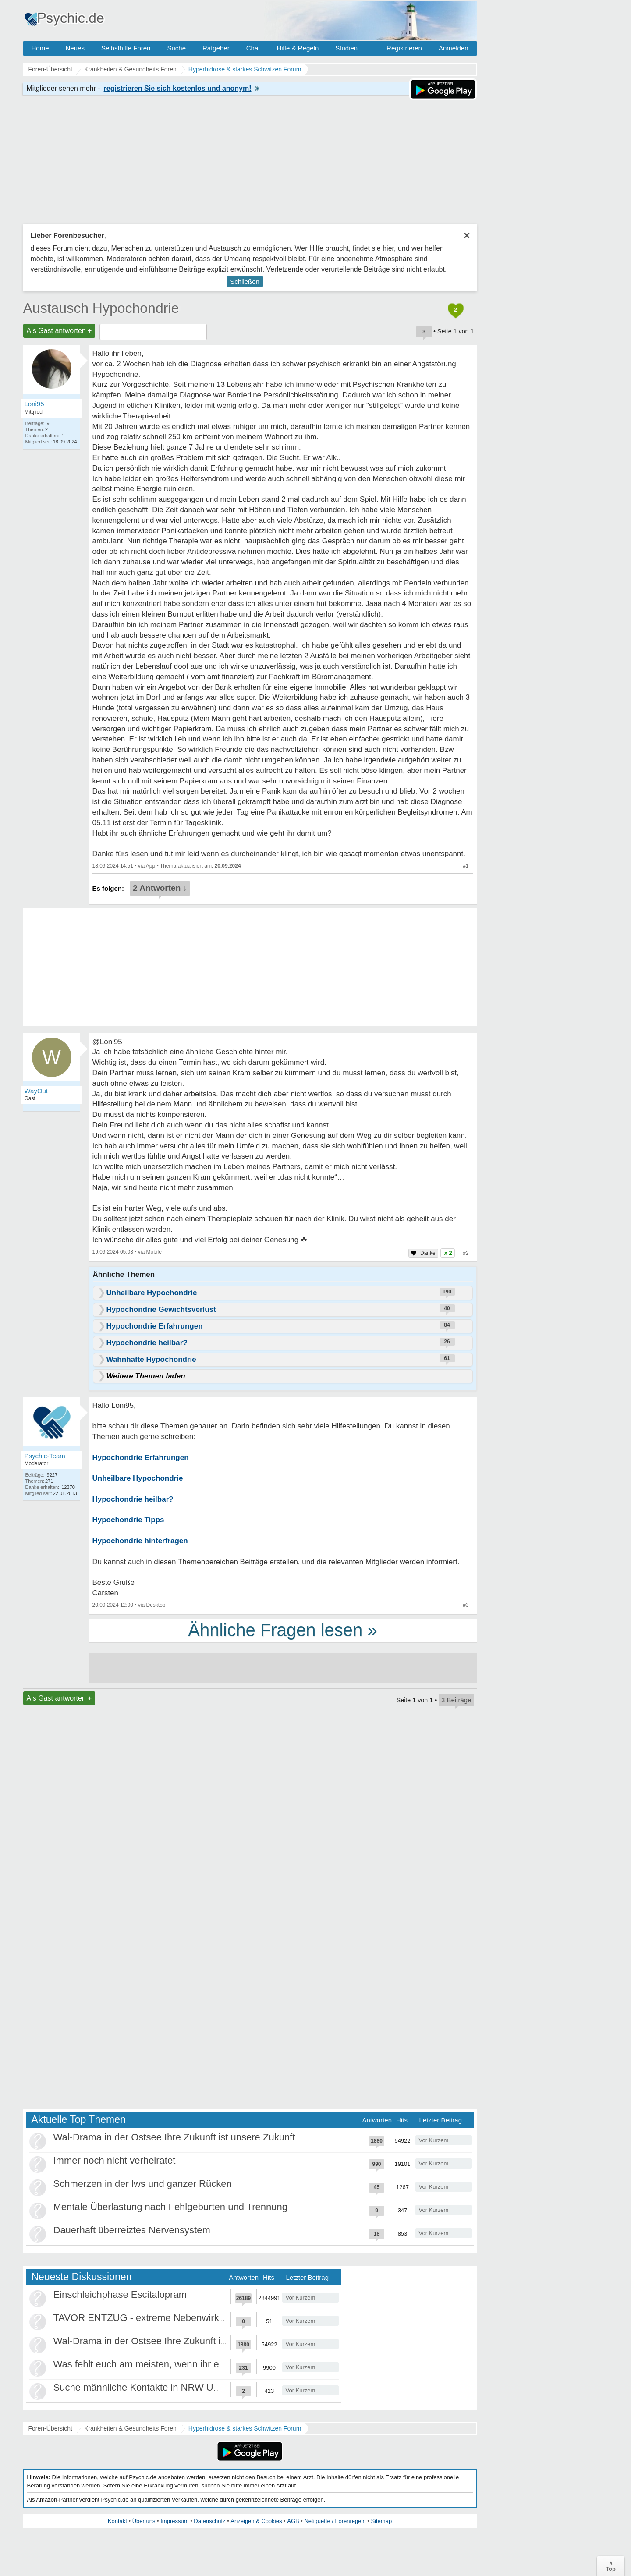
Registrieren (404, 48)
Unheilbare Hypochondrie (137, 1478)
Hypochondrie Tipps (128, 1520)
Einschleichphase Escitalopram (120, 2294)
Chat (253, 48)
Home (40, 48)
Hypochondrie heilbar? (133, 1499)
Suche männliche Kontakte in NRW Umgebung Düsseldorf (177, 2387)
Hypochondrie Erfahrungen (140, 1457)
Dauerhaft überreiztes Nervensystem (131, 2230)
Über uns (144, 2521)
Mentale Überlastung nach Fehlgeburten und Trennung (170, 2206)
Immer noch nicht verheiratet (114, 2160)
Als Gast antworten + (59, 330)
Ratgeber (216, 48)
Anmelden (453, 48)
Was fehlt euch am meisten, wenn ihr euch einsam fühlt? (174, 2364)
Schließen (244, 281)
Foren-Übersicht (50, 2428)
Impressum (174, 2521)
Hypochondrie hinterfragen (140, 1541)
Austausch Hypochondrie (101, 308)
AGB (293, 2521)
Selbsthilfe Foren (126, 48)
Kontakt (117, 2521)
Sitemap (381, 2521)
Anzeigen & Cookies (256, 2521)
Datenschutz (209, 2521)
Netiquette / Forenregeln (334, 2521)
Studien (346, 48)
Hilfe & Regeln (298, 48)
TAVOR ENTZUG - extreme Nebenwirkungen (149, 2317)
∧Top (611, 2566)
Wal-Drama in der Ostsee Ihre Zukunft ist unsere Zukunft (174, 2137)
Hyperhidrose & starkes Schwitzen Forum (244, 2428)
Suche (176, 48)
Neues (75, 48)
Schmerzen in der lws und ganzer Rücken (142, 2183)
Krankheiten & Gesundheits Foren (130, 2428)
